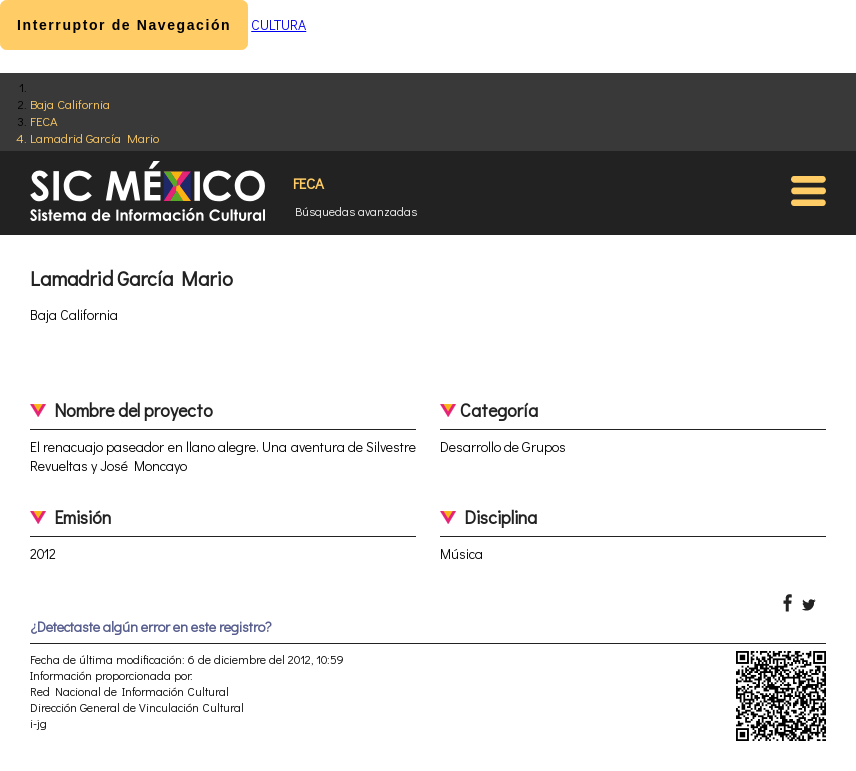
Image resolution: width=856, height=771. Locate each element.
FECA (44, 120)
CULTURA (278, 24)
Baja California (70, 103)
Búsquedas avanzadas (356, 211)
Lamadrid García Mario (94, 137)
